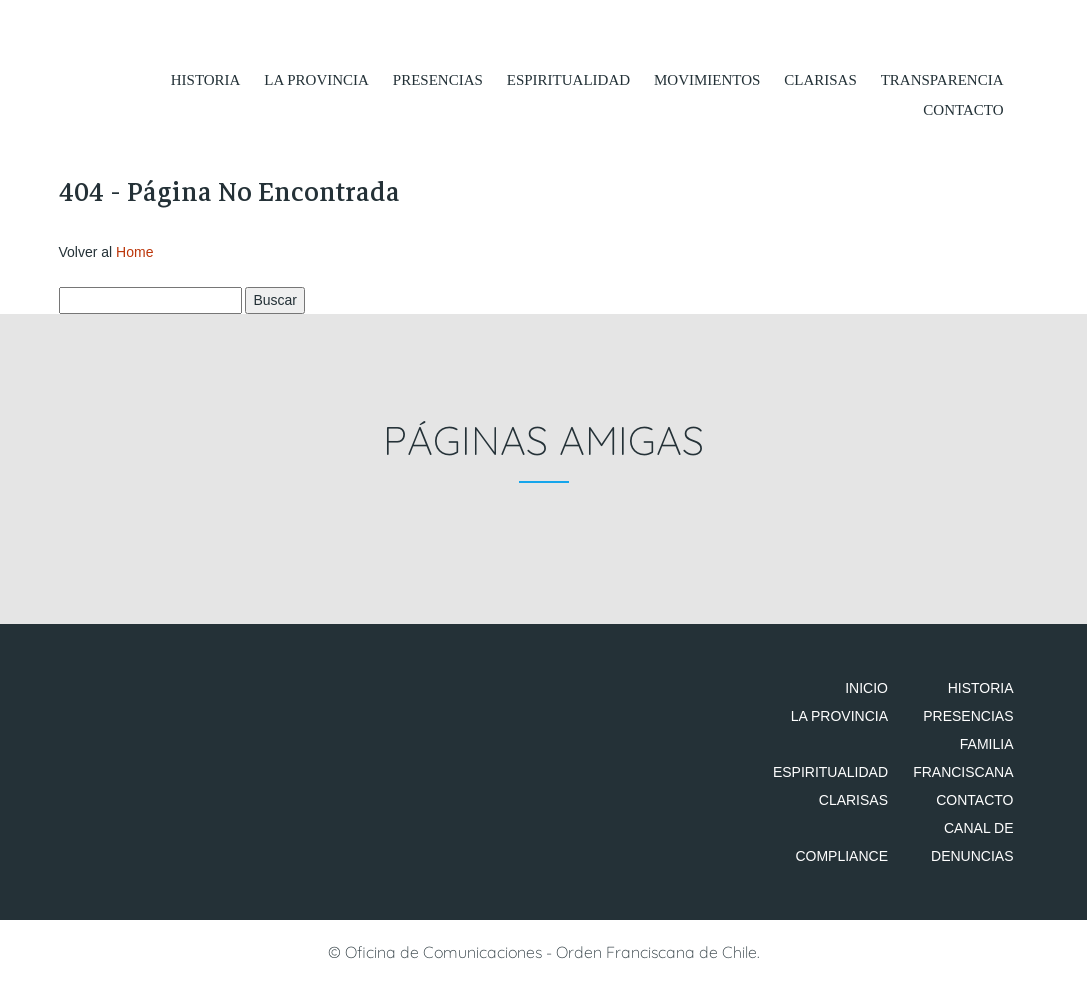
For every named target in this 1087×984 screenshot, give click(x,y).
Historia (206, 80)
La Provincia (316, 80)
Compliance (841, 856)
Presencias (438, 80)
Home (134, 252)
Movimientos (707, 80)
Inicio (866, 688)
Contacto (963, 110)
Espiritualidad (568, 80)
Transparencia (942, 80)
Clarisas (820, 80)
